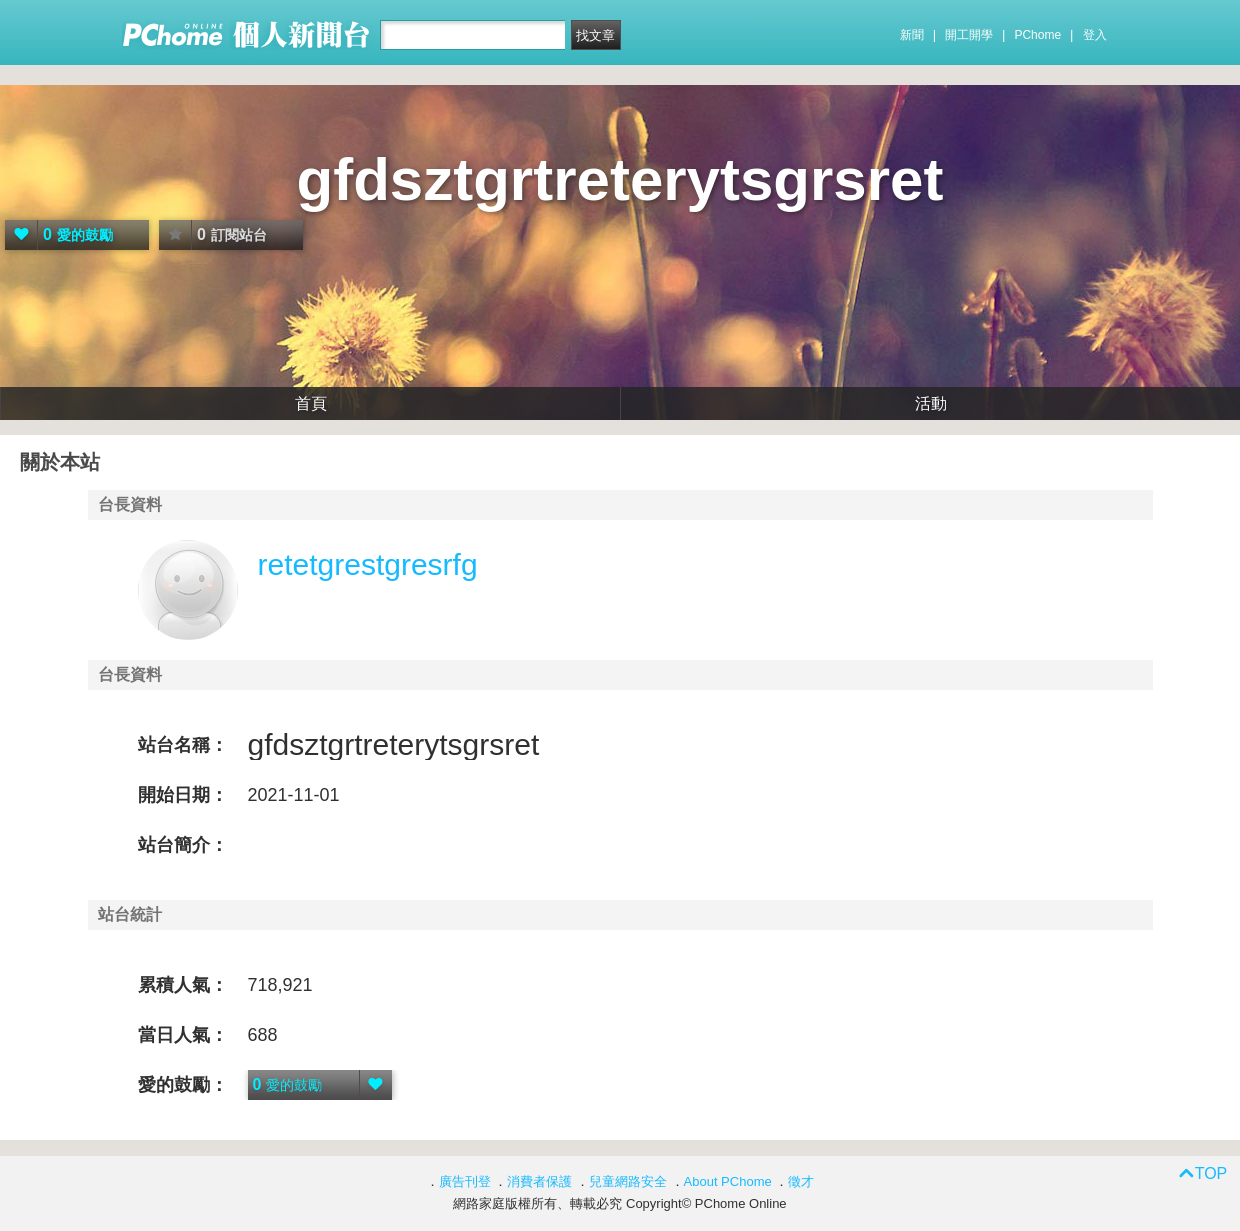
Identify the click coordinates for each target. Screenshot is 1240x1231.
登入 (1095, 35)
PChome (1037, 35)
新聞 (912, 35)
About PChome (728, 1181)
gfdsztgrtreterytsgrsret (620, 179)
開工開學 (969, 35)
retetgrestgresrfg (368, 564)
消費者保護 (539, 1181)
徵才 (801, 1181)
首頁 (311, 403)
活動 (931, 403)
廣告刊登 (465, 1181)
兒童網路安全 (628, 1181)
